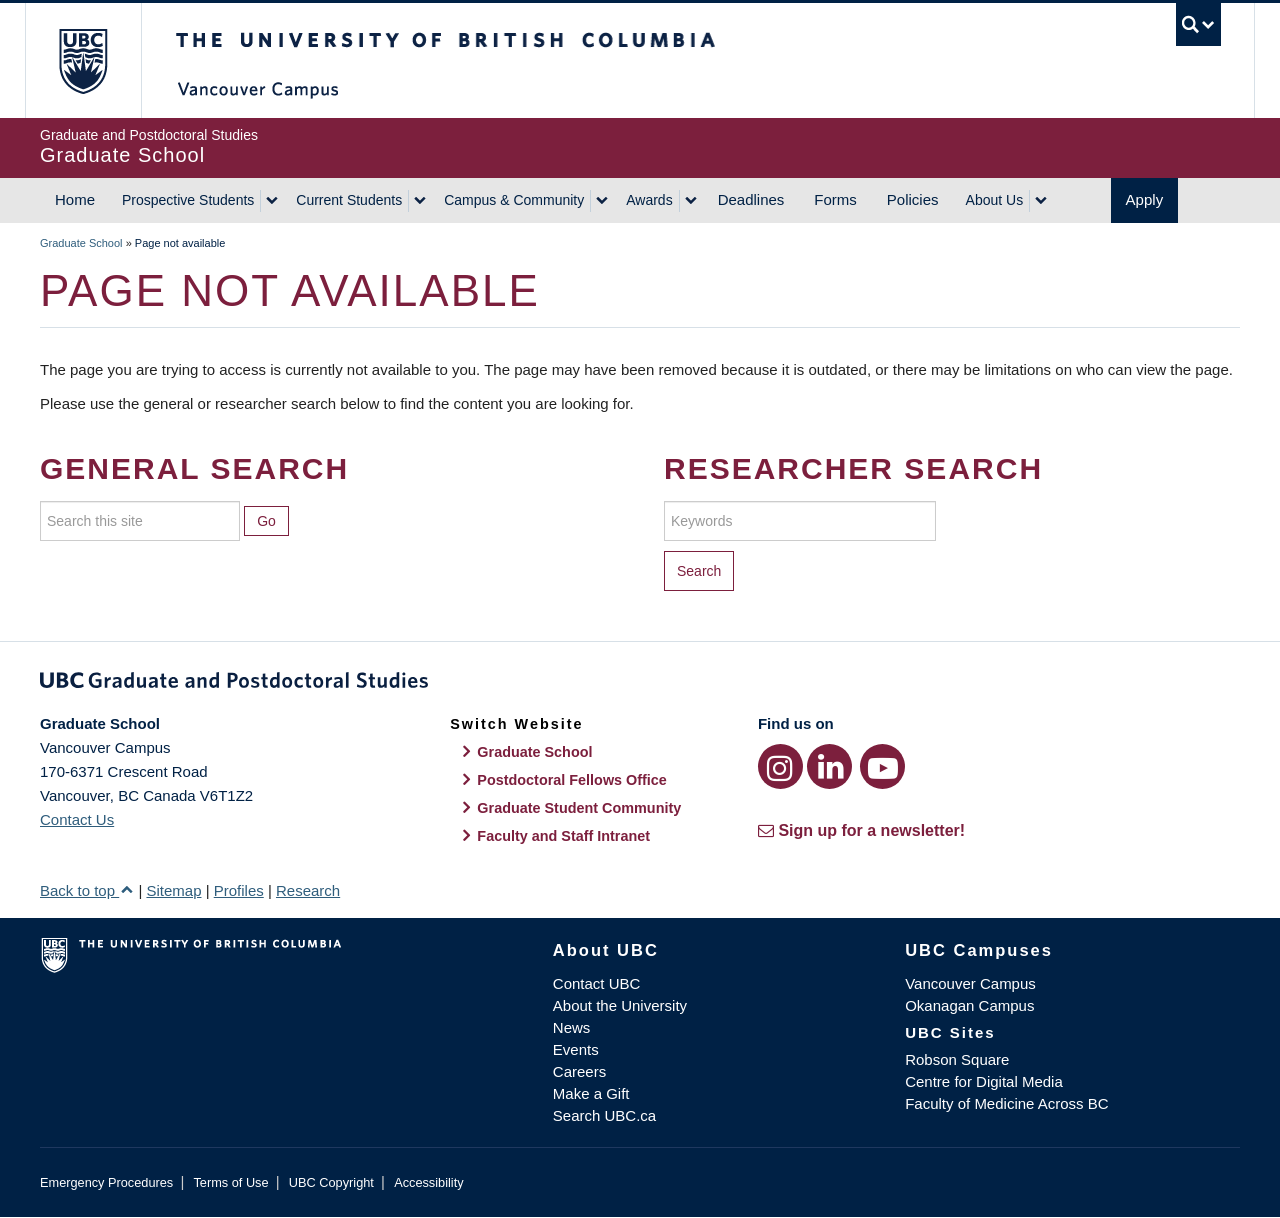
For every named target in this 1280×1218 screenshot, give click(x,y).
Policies (913, 199)
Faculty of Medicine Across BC (1006, 1103)
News (572, 1027)
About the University (620, 1005)
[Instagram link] (780, 766)
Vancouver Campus (970, 983)
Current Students (349, 200)
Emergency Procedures (106, 1182)
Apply (1145, 199)
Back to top (87, 890)
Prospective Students (188, 200)
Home (75, 199)
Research (308, 890)
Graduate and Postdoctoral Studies (640, 684)
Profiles (239, 890)
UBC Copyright (331, 1182)
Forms (835, 199)
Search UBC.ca (604, 1115)
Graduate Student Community (579, 808)
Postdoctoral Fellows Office (572, 780)
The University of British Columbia (82, 60)
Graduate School (81, 243)
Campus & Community (514, 200)
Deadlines (751, 199)
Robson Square (957, 1059)
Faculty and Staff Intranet (563, 836)
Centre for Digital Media (984, 1081)
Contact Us (77, 819)
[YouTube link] (882, 766)
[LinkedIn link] (829, 766)
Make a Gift (591, 1093)
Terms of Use (230, 1182)
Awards (649, 200)
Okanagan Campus (969, 1005)
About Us (995, 200)
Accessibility (428, 1182)
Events (576, 1049)
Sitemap (173, 890)
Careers (579, 1071)
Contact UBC (597, 983)
